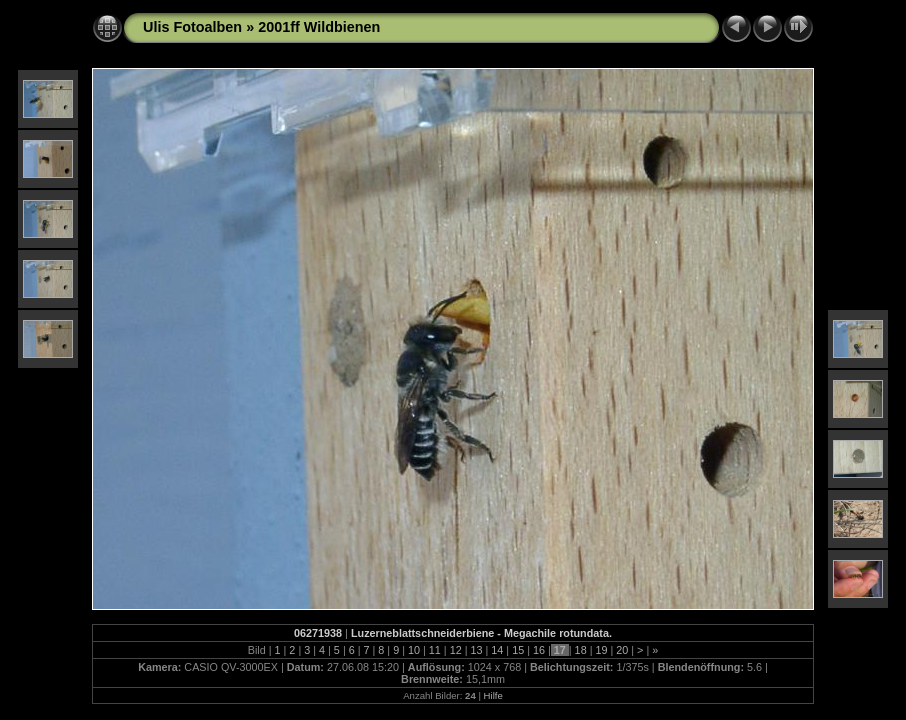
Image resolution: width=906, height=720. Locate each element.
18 (581, 650)
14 (497, 650)
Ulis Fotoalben (192, 27)
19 (601, 650)
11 (435, 650)
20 (622, 650)
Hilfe (493, 695)
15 (518, 650)
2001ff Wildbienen (319, 27)
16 (539, 650)
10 (414, 650)
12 (456, 650)
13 (476, 650)
